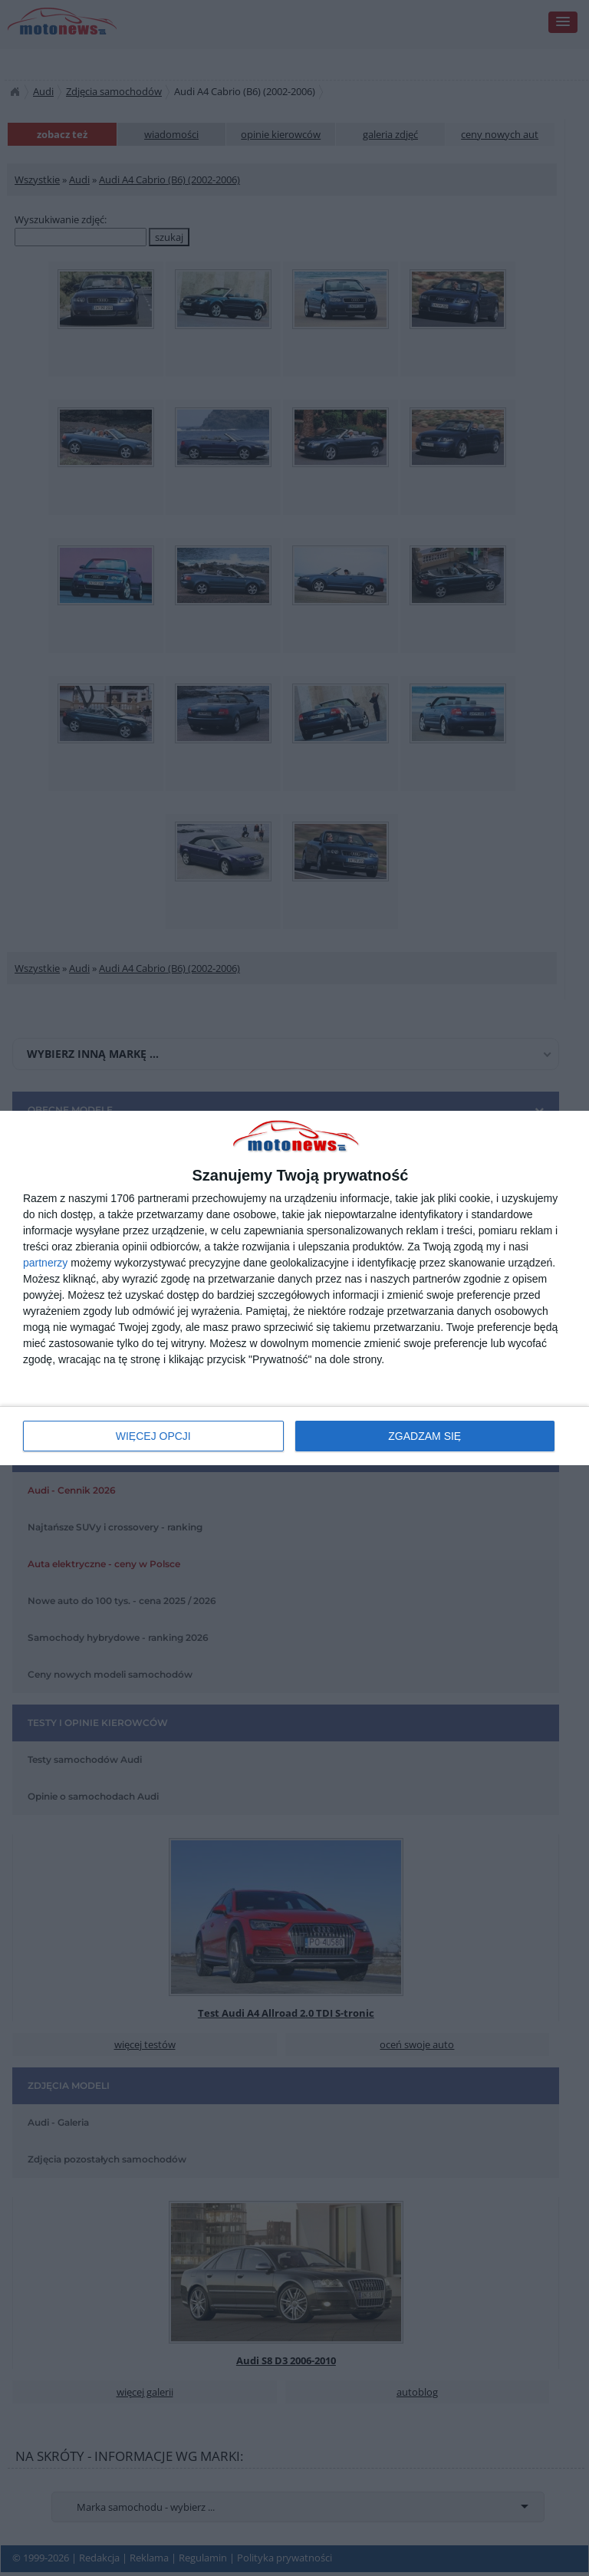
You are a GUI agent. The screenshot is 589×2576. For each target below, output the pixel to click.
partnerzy (45, 1262)
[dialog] (294, 1288)
